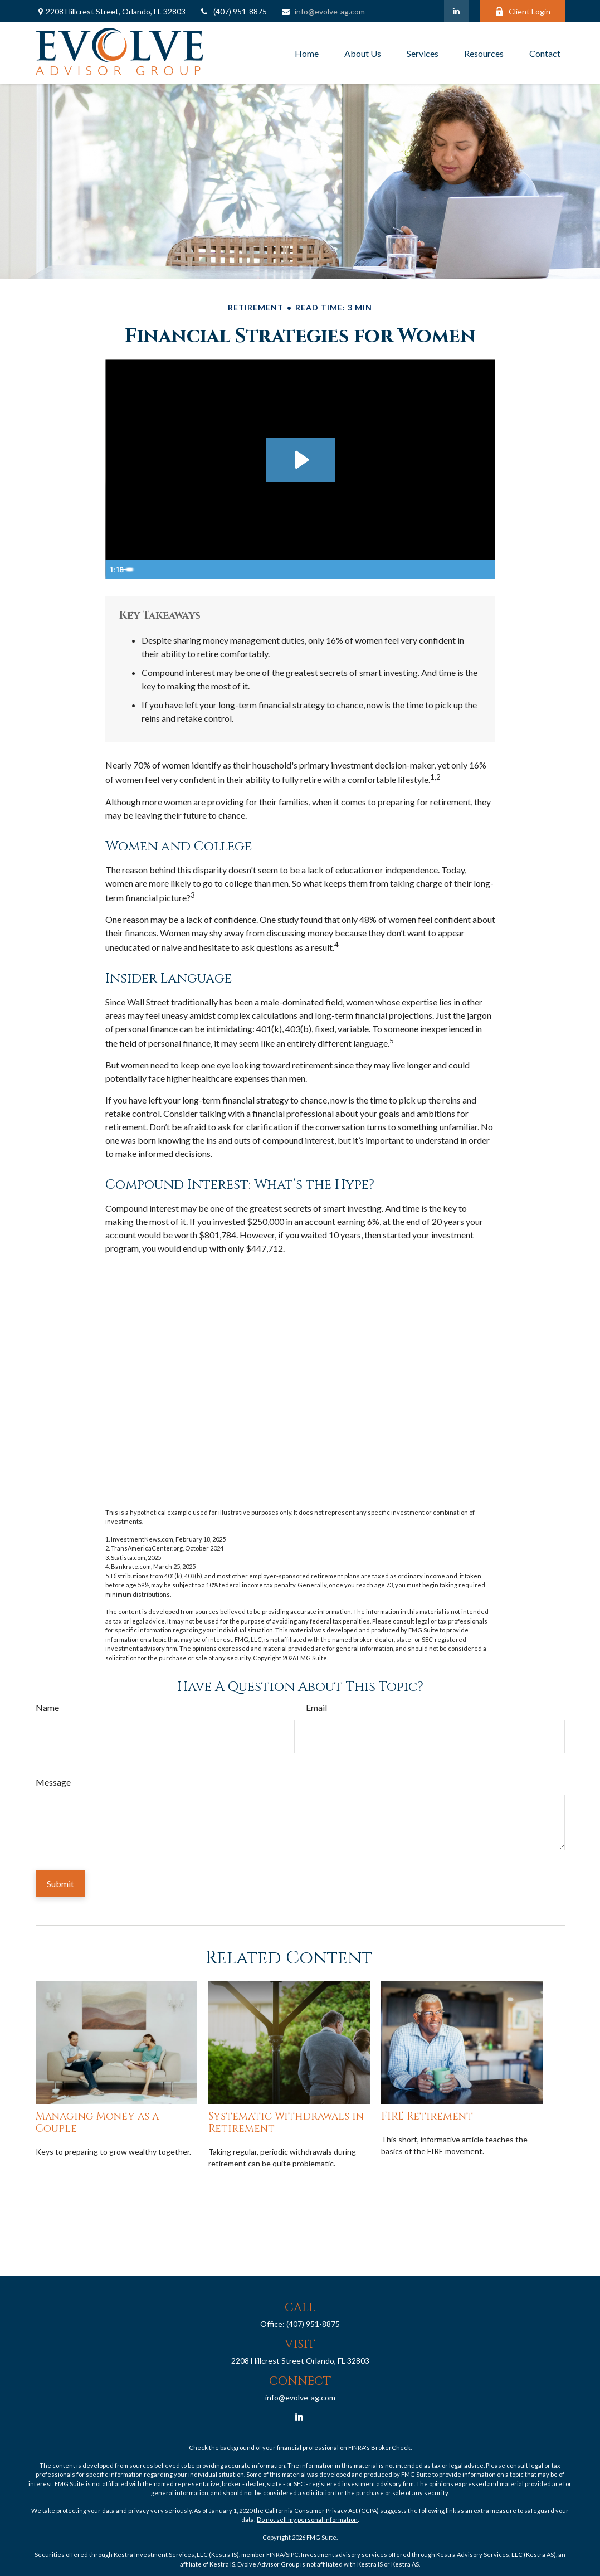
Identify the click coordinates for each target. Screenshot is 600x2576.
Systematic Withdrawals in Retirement (286, 2123)
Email (316, 1707)
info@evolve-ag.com (323, 11)
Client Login (522, 11)
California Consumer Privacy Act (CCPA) (322, 2510)
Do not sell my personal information (307, 2519)
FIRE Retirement (427, 2116)
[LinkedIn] (456, 11)
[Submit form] (60, 1883)
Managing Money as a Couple (97, 2123)
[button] (306, 53)
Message (53, 1782)
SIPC (292, 2554)
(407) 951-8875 (233, 11)
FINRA (275, 2554)
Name (47, 1707)
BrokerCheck (391, 2447)
